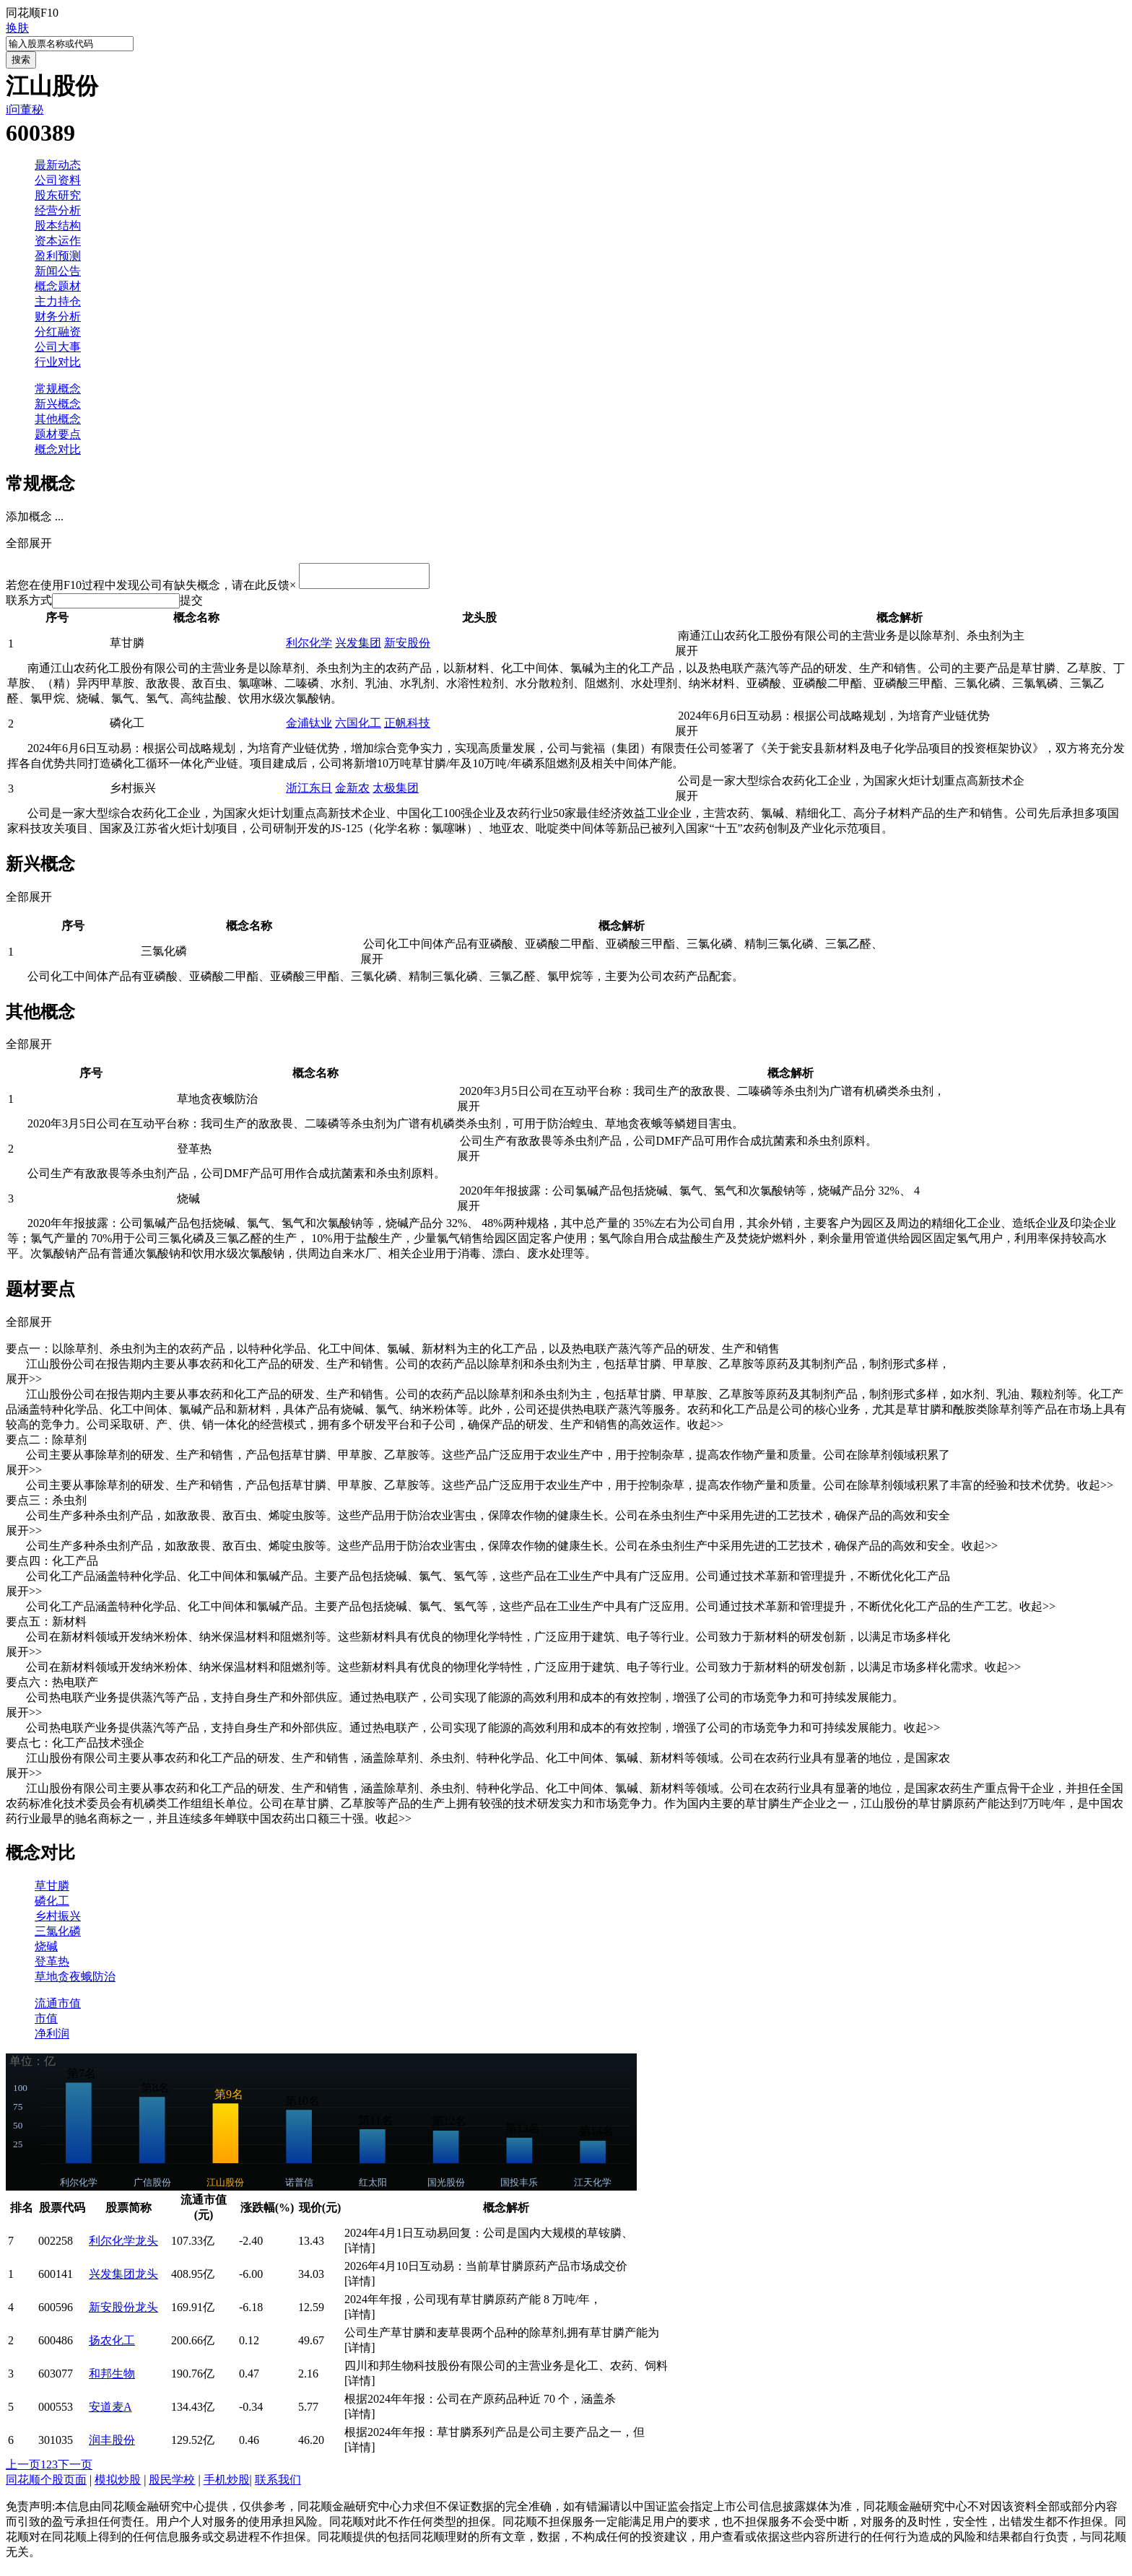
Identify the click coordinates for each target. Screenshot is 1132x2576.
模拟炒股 (118, 2484)
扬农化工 (112, 2345)
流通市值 (58, 2007)
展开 (692, 655)
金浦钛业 (309, 727)
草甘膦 (52, 1890)
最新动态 (58, 165)
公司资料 (58, 180)
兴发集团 (358, 647)
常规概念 (58, 389)
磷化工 (52, 1905)
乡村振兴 (58, 1920)
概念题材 (58, 286)
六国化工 (358, 727)
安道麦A (110, 2411)
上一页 (23, 2469)
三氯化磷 (58, 1935)
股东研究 (58, 195)
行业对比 (58, 362)
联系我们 (278, 2484)
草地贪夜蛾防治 (75, 1981)
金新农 (352, 792)
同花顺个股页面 (46, 2484)
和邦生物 (112, 2378)
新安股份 (407, 647)
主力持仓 (58, 301)
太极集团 (396, 792)
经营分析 (58, 210)
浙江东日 (309, 792)
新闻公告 (58, 271)
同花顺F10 (32, 12)
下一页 (75, 2469)
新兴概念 (58, 404)
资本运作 (58, 241)
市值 (46, 2023)
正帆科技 (407, 727)
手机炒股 (227, 2484)
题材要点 (58, 434)
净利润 (52, 2038)
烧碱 (46, 1950)
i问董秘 (24, 109)
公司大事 (58, 347)
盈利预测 (58, 256)
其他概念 (58, 419)
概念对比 (58, 449)
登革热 (52, 1966)
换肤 (17, 28)
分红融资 (58, 332)
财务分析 (58, 316)
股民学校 (172, 2484)
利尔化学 (309, 647)
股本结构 (58, 225)
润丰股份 (112, 2444)
